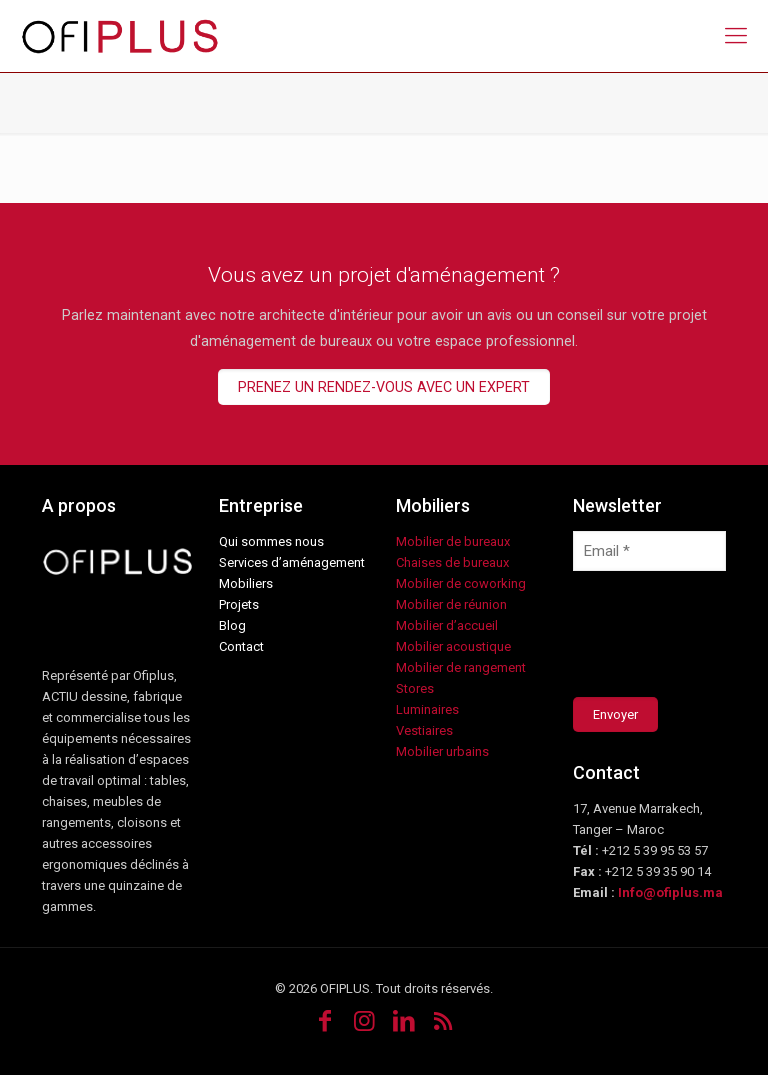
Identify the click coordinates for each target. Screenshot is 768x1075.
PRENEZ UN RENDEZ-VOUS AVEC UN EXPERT (384, 387)
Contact (241, 646)
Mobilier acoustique (453, 646)
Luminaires (427, 709)
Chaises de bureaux (452, 562)
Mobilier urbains (442, 751)
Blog (232, 625)
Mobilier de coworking (461, 583)
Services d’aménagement (292, 562)
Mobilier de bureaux (453, 541)
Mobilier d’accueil (447, 625)
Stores (415, 688)
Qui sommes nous (271, 541)
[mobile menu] (736, 36)
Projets (239, 604)
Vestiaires (424, 730)
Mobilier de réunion (451, 604)
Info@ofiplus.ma (670, 892)
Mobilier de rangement (461, 667)
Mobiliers (246, 583)
